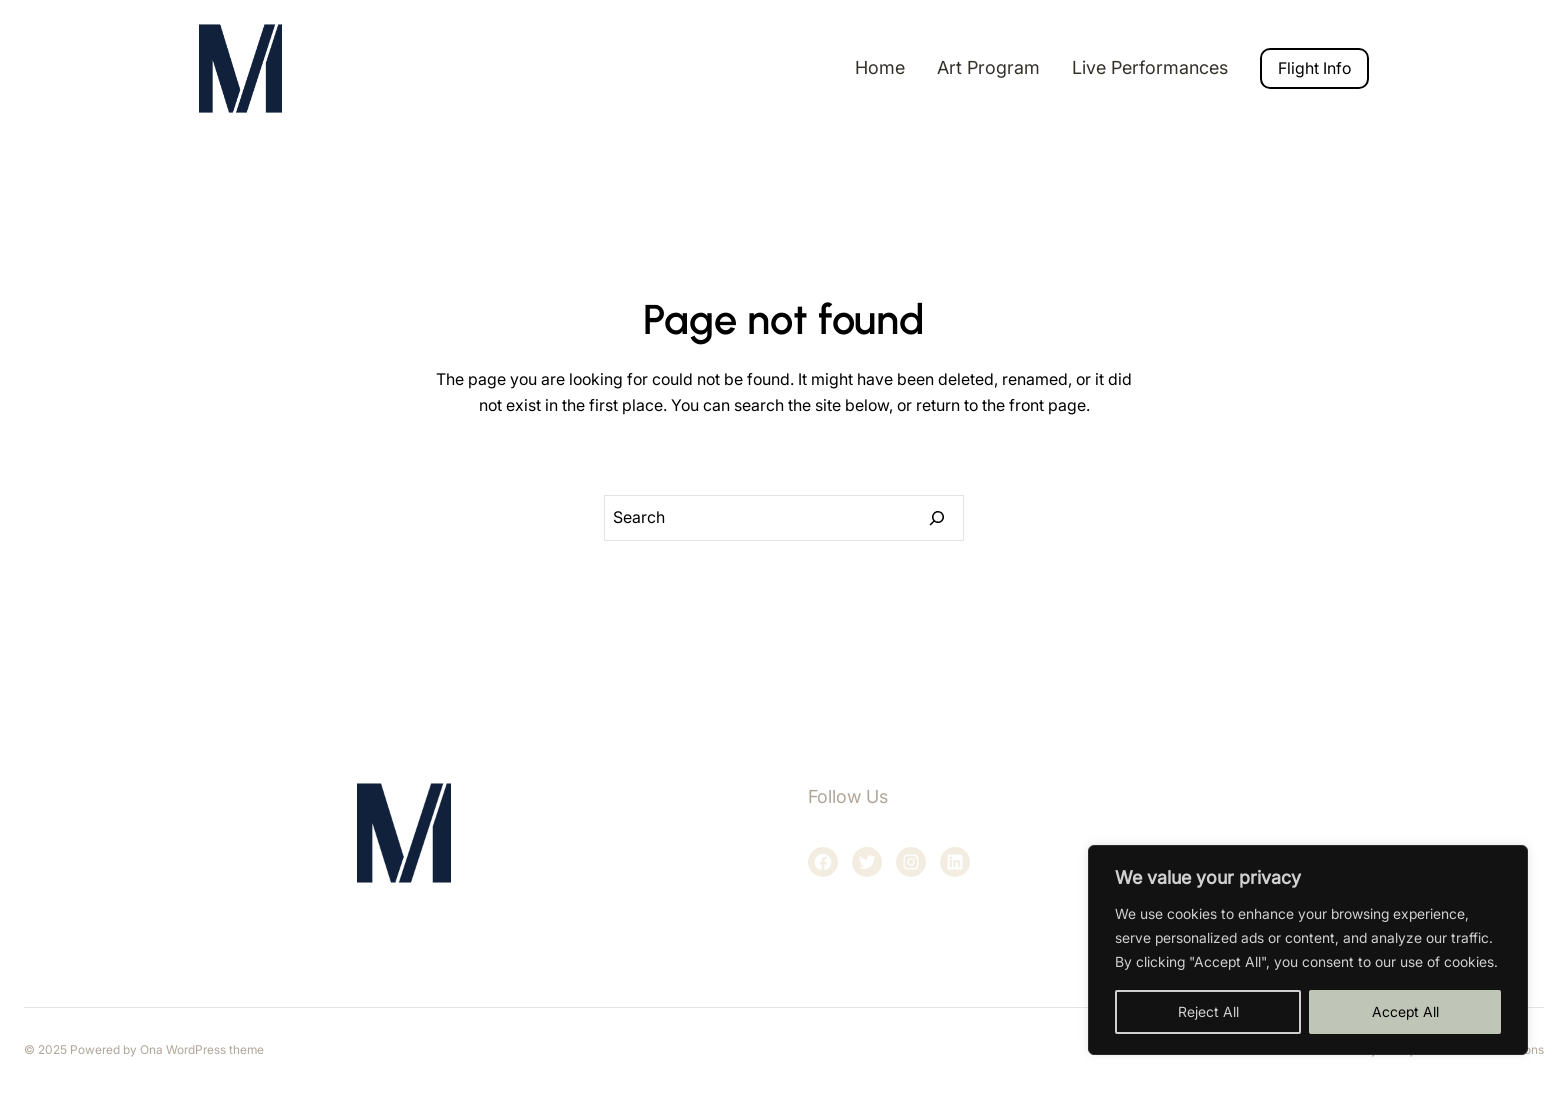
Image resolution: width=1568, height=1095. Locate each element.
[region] (1308, 950)
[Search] (937, 518)
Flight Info (1314, 68)
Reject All (1208, 1011)
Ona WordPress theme (202, 1049)
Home (880, 67)
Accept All (1405, 1011)
